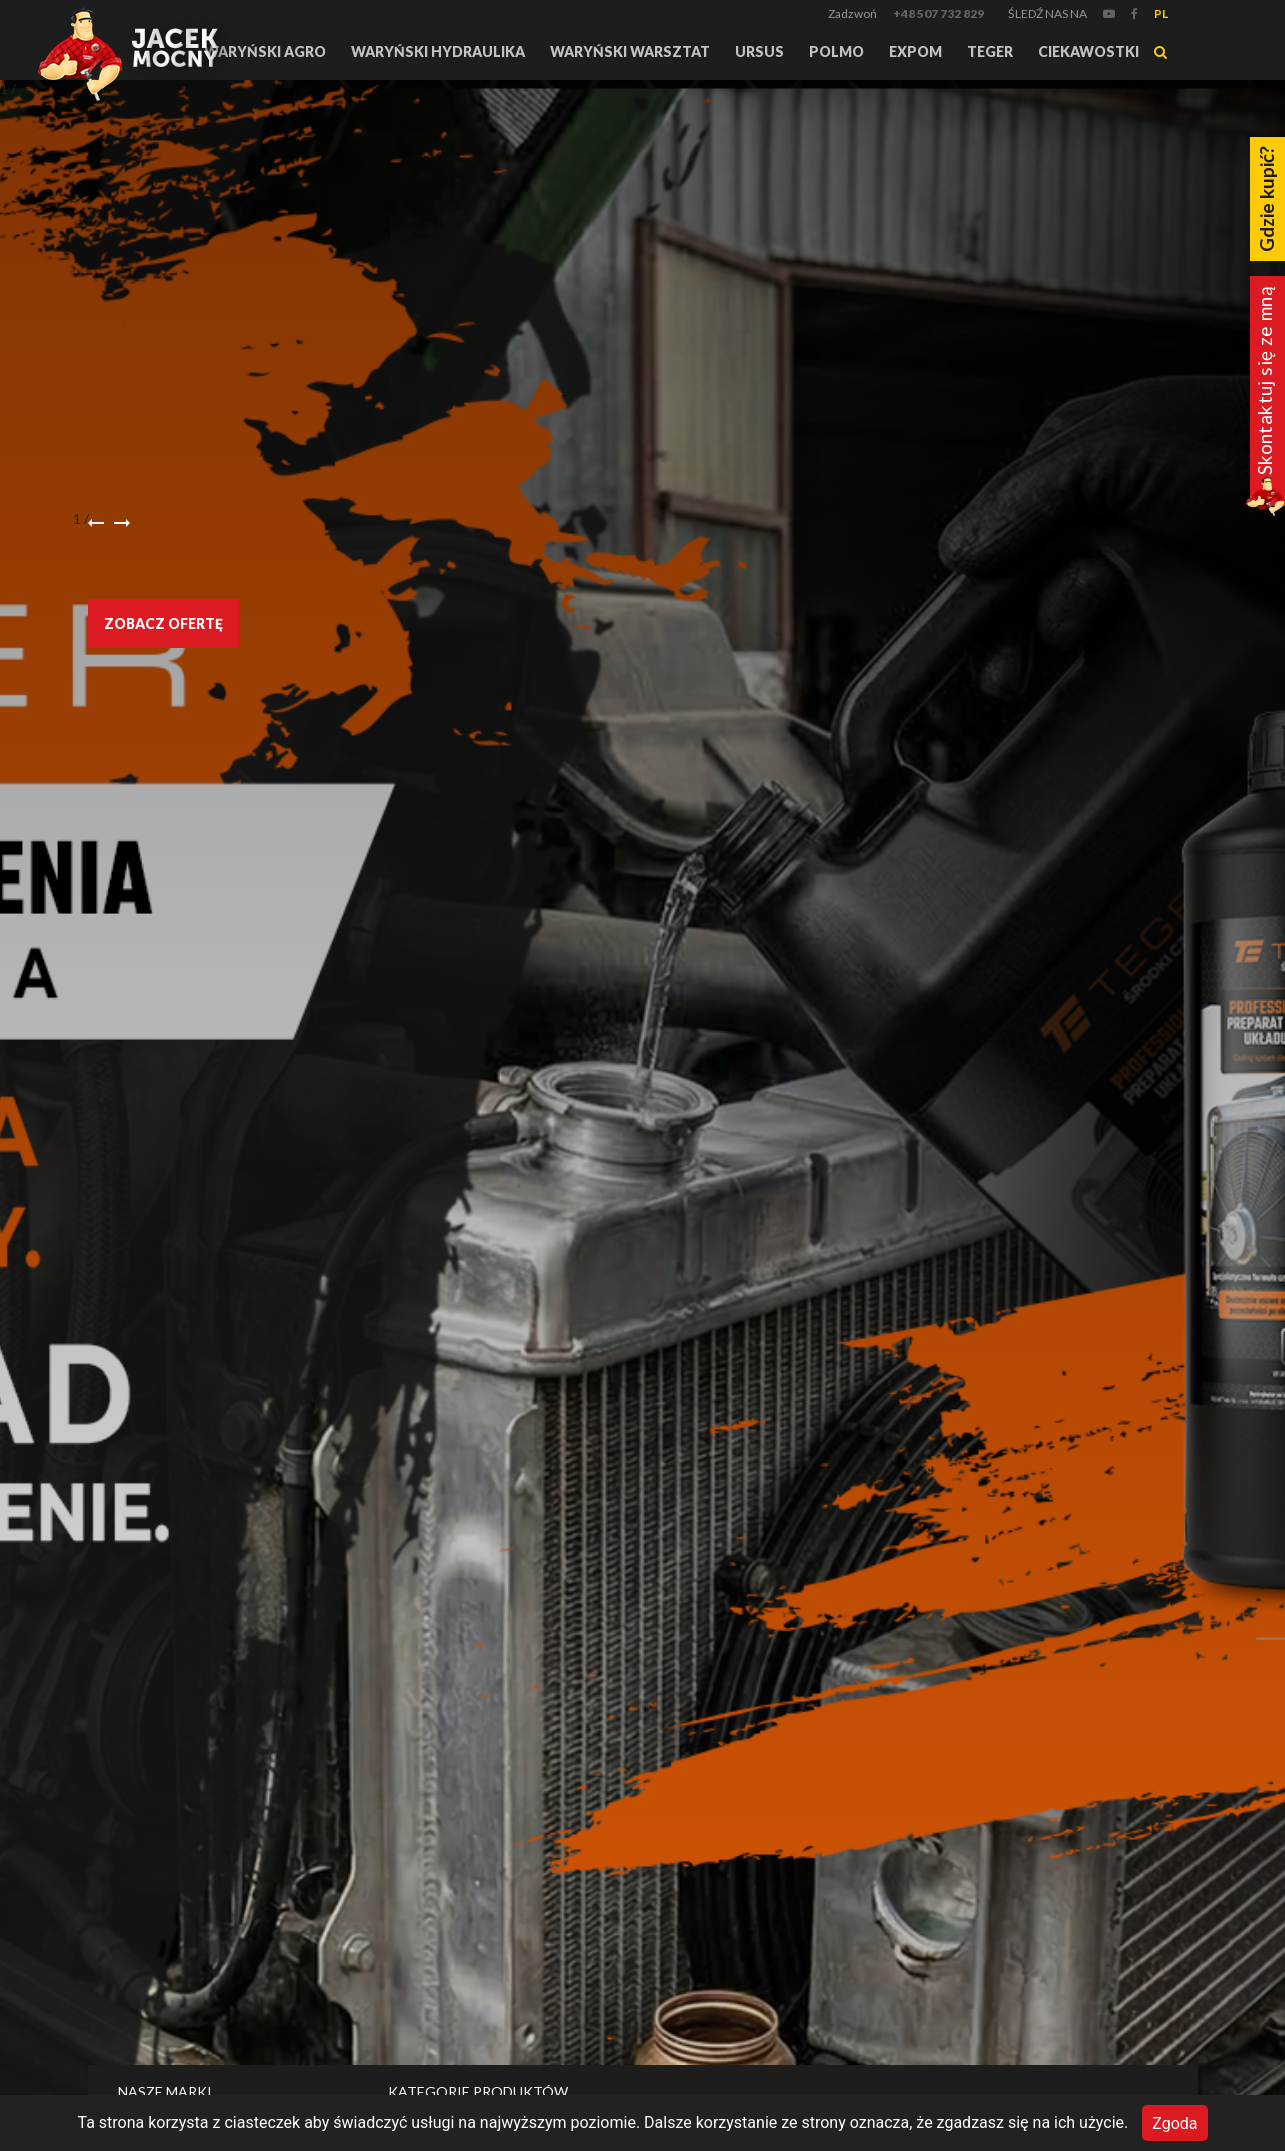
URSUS (759, 51)
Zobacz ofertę (163, 623)
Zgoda (1174, 2122)
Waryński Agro (265, 51)
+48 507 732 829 (938, 13)
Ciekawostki (1088, 51)
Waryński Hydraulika (438, 51)
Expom (915, 51)
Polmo (836, 51)
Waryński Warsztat (630, 51)
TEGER (990, 51)
